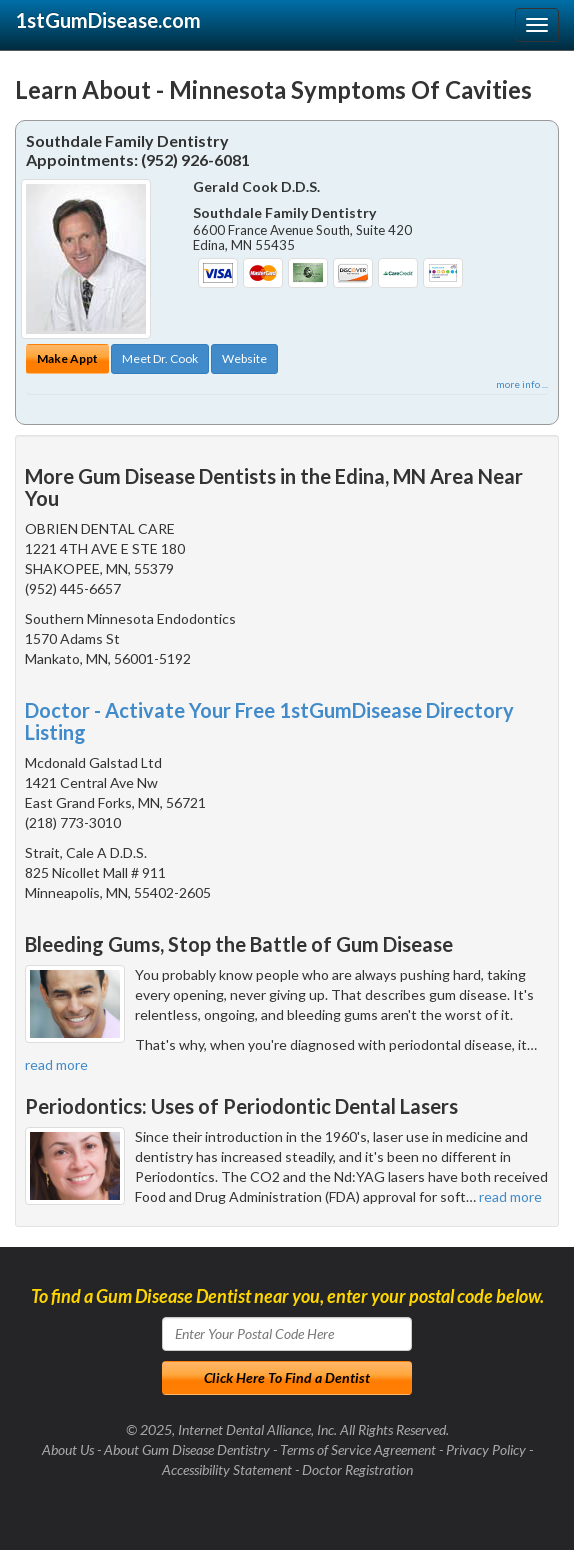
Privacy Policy (486, 1449)
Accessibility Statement (227, 1469)
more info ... (522, 384)
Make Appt (67, 358)
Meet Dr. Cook (160, 358)
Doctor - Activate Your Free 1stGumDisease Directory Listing (269, 721)
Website (244, 358)
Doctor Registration (357, 1469)
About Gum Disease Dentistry (187, 1449)
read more (56, 1064)
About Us (68, 1449)
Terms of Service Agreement (358, 1449)
